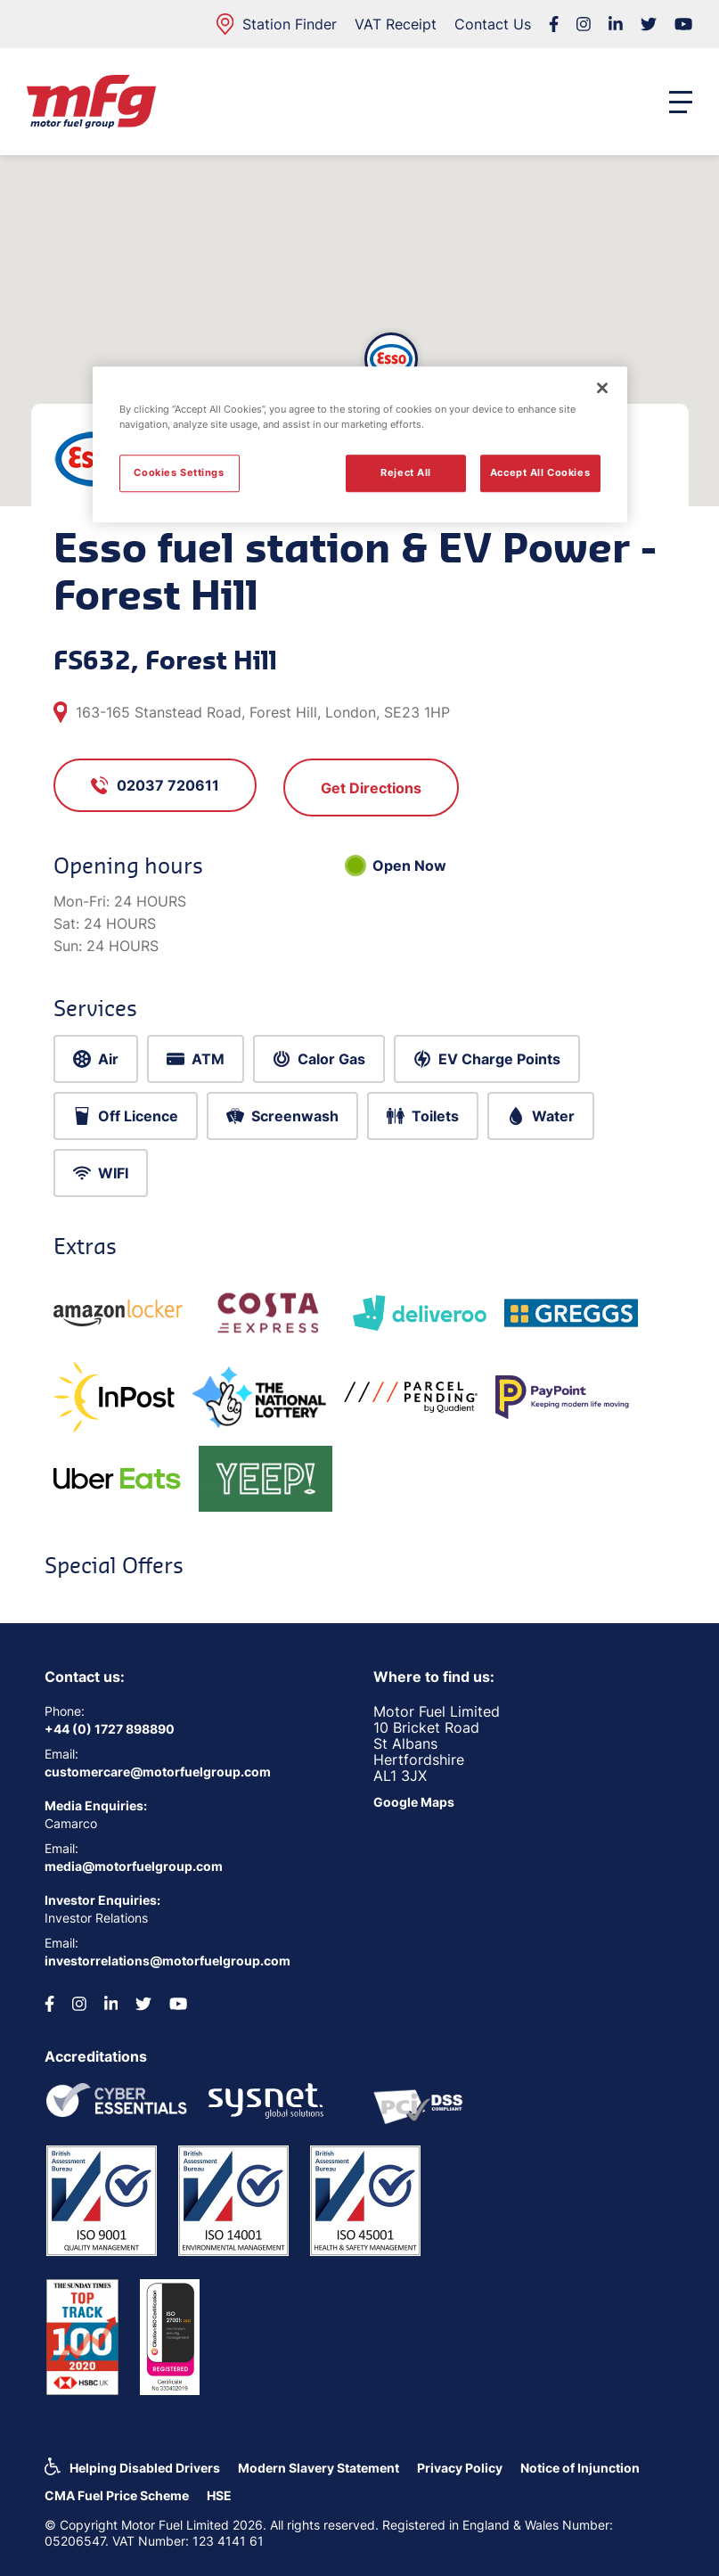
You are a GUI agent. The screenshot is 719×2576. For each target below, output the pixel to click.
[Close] (602, 387)
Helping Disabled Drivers (144, 2467)
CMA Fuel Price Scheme (117, 2495)
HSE (219, 2495)
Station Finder (277, 24)
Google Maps (413, 1801)
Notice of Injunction (580, 2467)
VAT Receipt (396, 24)
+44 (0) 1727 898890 (110, 1728)
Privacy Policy (459, 2467)
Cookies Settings (179, 472)
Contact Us (492, 24)
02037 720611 (155, 785)
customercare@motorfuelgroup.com (158, 1771)
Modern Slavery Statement (318, 2467)
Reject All (405, 472)
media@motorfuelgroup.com (134, 1866)
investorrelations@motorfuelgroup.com (167, 1960)
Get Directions (371, 788)
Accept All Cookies (540, 472)
